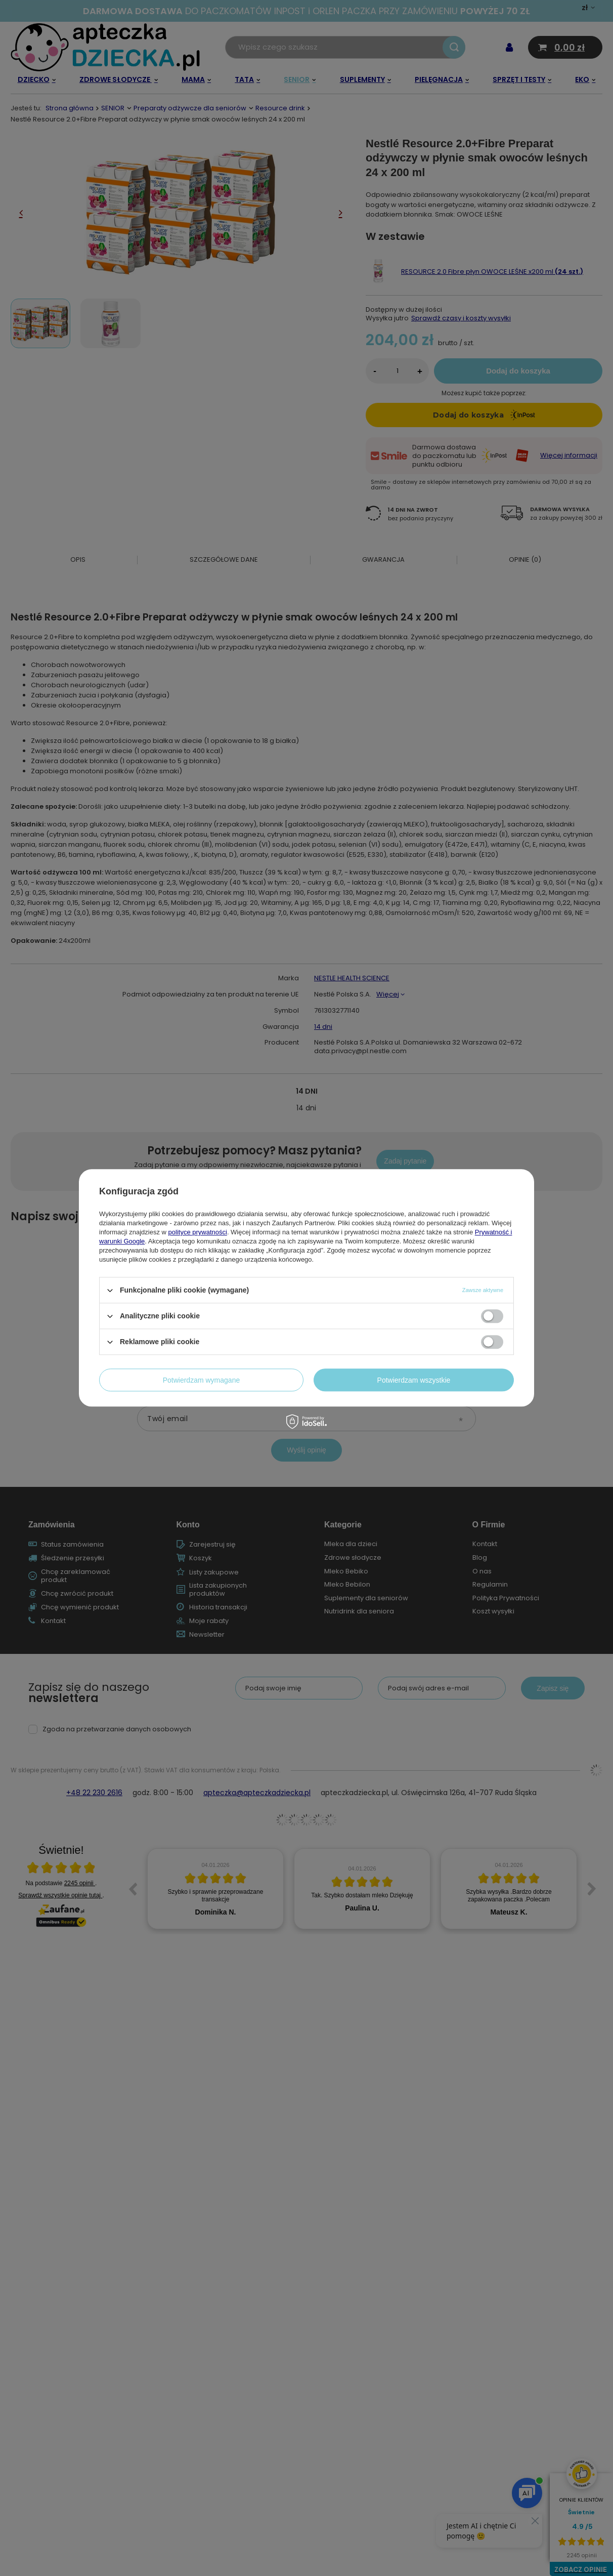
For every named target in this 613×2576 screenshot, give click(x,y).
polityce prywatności (197, 1232)
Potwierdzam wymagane (201, 1380)
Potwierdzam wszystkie (414, 1380)
